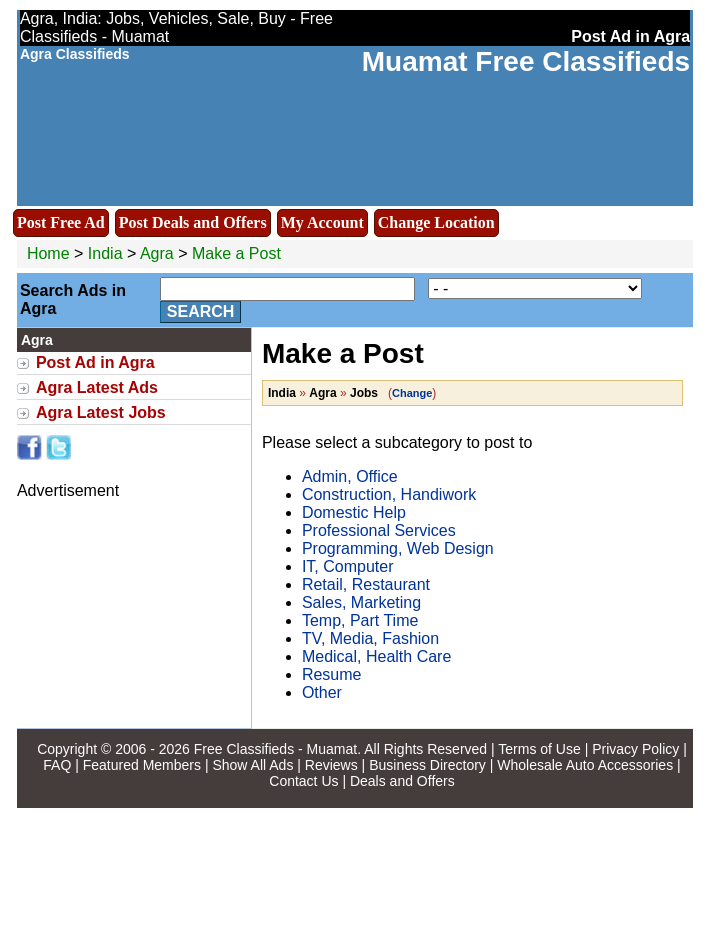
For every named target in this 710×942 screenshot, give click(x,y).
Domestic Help (354, 512)
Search (201, 311)
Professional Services (379, 530)
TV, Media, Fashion (370, 638)
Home (48, 253)
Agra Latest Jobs (101, 412)
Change (412, 393)
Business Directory (427, 765)
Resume (332, 674)
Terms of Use (539, 749)
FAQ (57, 765)
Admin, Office (350, 476)
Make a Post (236, 253)
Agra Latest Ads (97, 387)
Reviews (331, 765)
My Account (322, 222)
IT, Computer (348, 566)
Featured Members (142, 765)
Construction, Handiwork (389, 494)
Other (322, 692)
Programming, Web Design (398, 548)
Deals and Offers (402, 781)
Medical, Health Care (376, 656)
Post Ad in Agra (95, 362)
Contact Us (303, 781)
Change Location (436, 222)
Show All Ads (252, 765)
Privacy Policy (635, 749)
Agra (159, 253)
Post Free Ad (61, 222)
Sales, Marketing (361, 602)
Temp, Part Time (360, 620)
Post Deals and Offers (193, 222)
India (105, 253)
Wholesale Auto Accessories (585, 765)
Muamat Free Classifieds (526, 61)
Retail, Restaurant (366, 584)
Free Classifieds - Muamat (275, 749)
